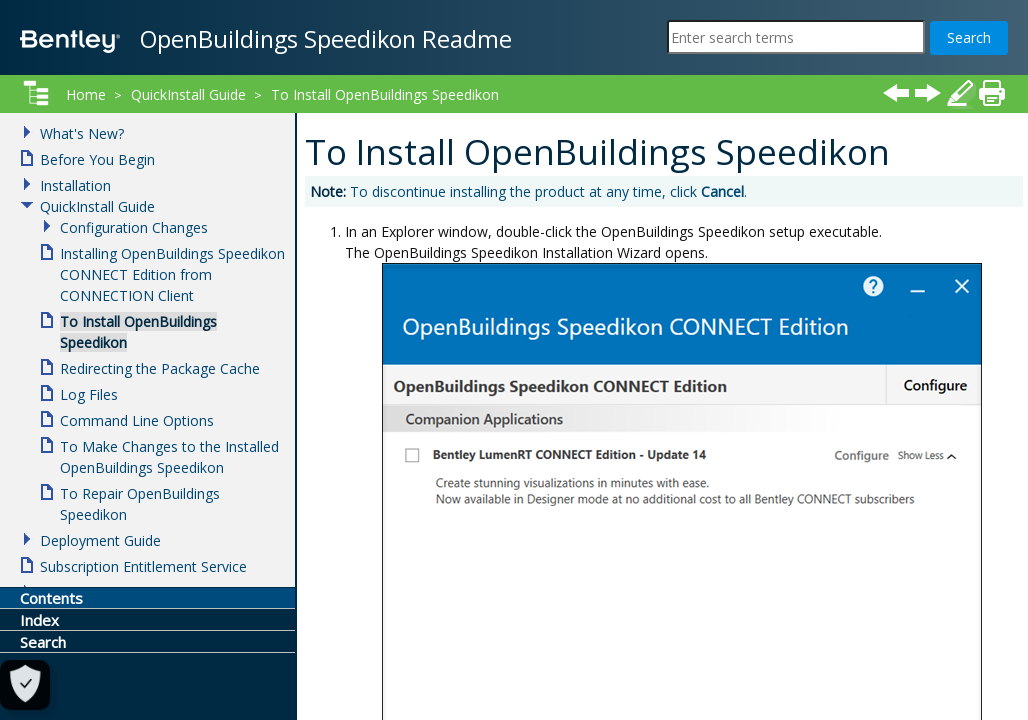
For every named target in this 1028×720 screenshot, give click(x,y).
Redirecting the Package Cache (160, 368)
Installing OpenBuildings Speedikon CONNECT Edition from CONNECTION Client (172, 274)
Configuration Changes (134, 227)
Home (86, 94)
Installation (75, 185)
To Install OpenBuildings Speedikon (385, 94)
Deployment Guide (100, 540)
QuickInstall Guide (188, 94)
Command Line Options (137, 420)
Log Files (89, 394)
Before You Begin (97, 159)
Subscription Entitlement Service (143, 566)
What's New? (82, 133)
